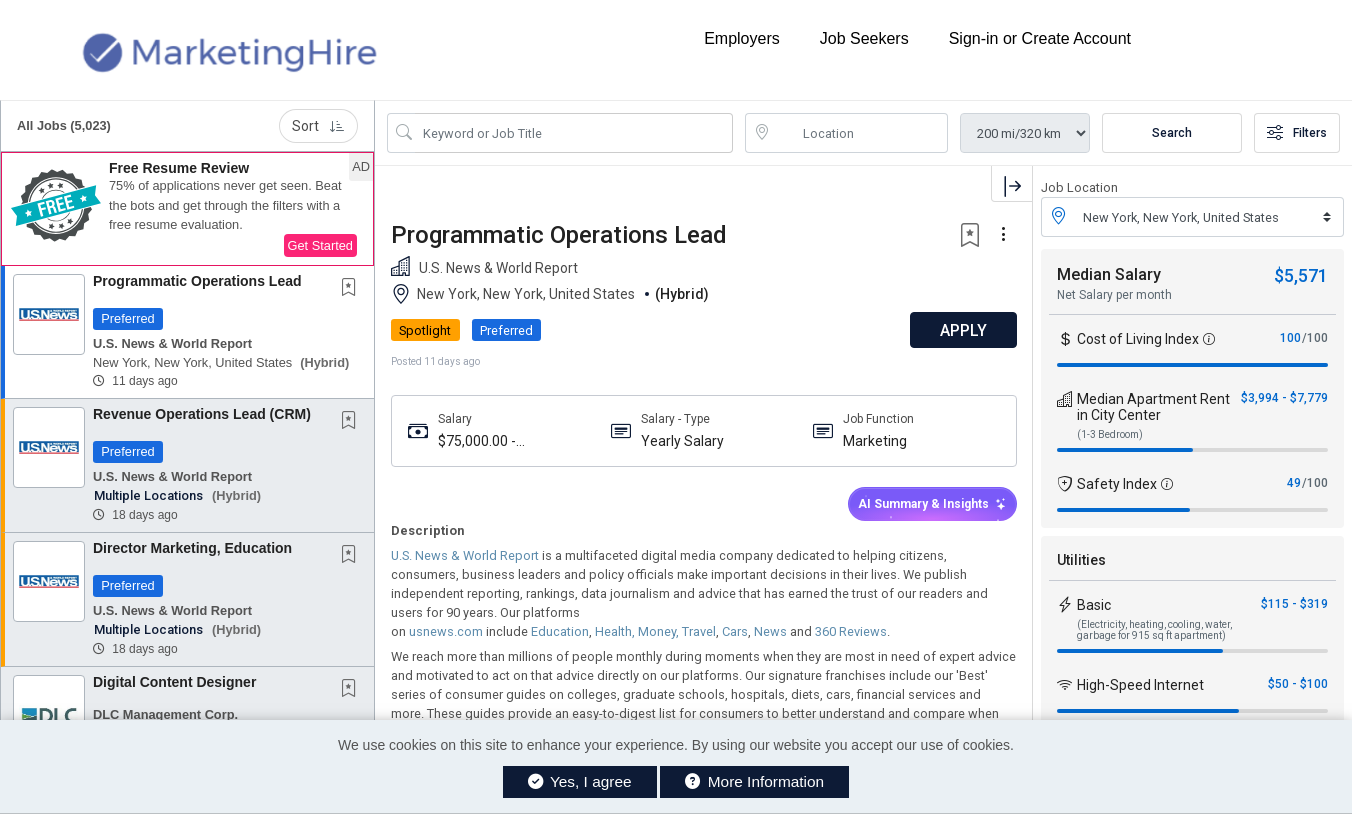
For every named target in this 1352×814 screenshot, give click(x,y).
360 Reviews (849, 631)
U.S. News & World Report (465, 555)
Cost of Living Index (1138, 339)
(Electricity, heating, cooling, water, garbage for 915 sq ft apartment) (1154, 630)
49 (1294, 483)
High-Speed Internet (1140, 685)
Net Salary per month (1114, 295)
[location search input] (861, 133)
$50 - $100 (1298, 684)
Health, (613, 631)
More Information (754, 781)
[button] (187, 209)
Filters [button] (1297, 133)
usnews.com (444, 631)
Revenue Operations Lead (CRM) (202, 414)
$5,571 (1301, 275)
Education (558, 631)
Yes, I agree (580, 781)
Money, (657, 631)
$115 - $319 (1294, 604)
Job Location (1079, 187)
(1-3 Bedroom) (1110, 434)
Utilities (1081, 560)
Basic (1094, 605)
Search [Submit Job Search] (1172, 133)
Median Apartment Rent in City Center (1153, 407)
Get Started (320, 245)
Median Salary (1109, 274)
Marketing (875, 441)
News (769, 631)
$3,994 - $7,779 (1284, 398)
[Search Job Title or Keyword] (574, 133)
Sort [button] (318, 126)
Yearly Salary (681, 441)
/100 (1315, 338)
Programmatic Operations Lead (197, 281)
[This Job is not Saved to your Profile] (353, 289)
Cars (733, 631)
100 (1290, 338)
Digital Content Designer (174, 682)
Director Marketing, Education (192, 548)
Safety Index (1117, 484)
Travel (697, 631)
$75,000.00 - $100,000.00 (477, 441)
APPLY (962, 330)
